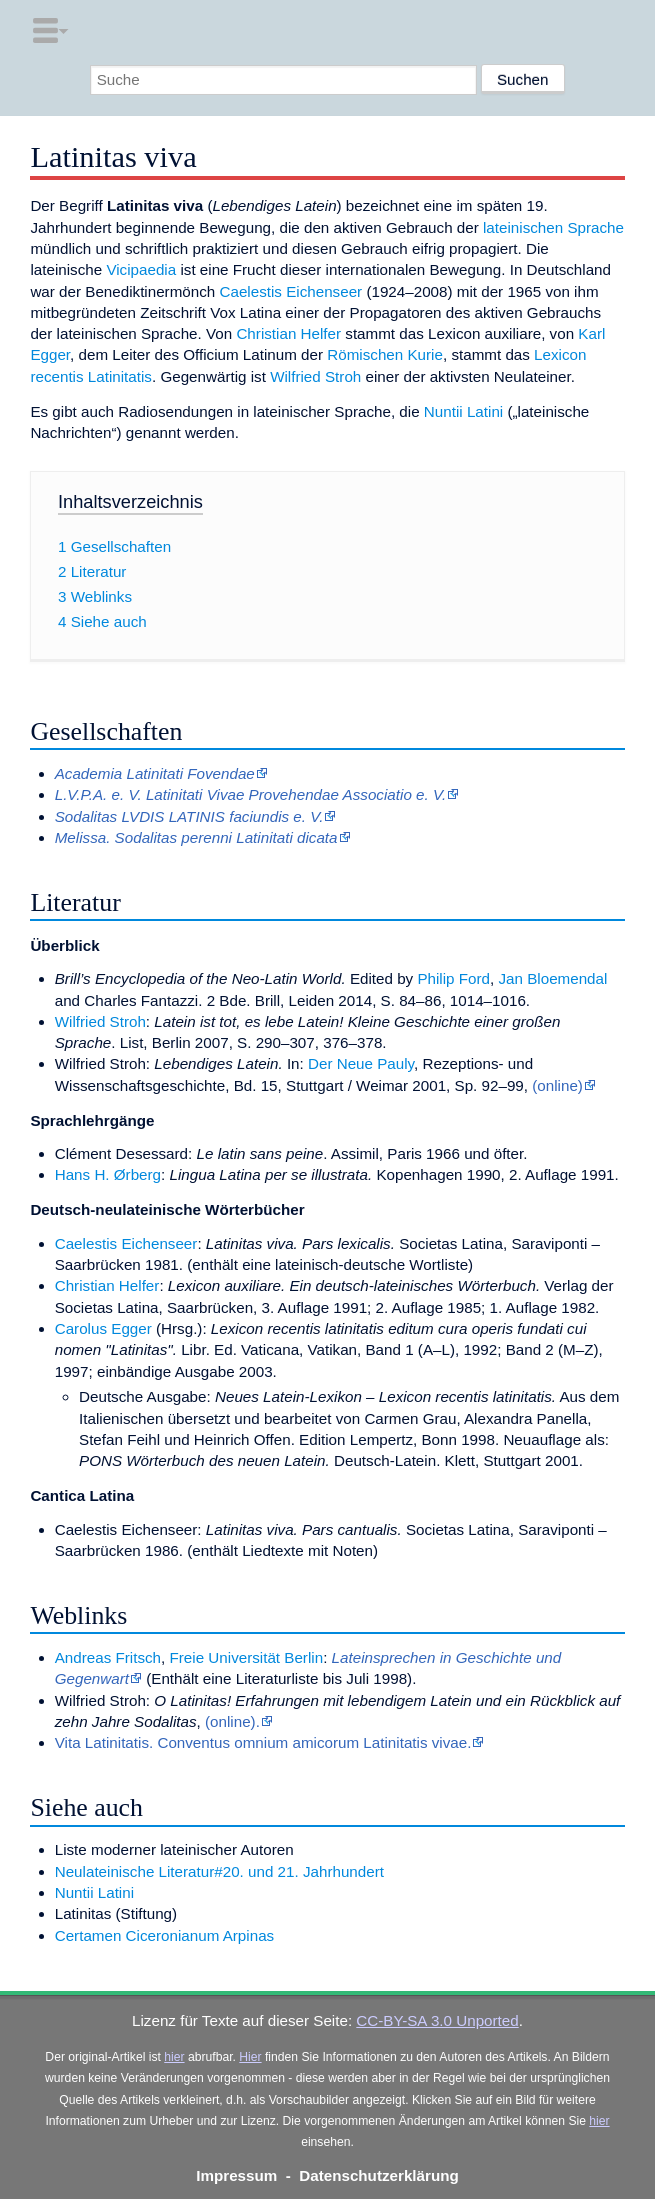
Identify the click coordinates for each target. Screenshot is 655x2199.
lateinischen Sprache (553, 227)
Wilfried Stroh (315, 376)
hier (174, 2057)
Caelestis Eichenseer (291, 291)
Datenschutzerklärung (379, 2175)
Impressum (236, 2175)
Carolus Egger (103, 1328)
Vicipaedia (141, 269)
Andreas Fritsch (108, 1657)
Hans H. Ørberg (108, 1174)
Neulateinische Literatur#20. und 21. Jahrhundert (219, 1871)
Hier (250, 2057)
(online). (232, 1721)
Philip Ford (453, 978)
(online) (557, 1085)
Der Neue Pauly (361, 1063)
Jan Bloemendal (552, 978)
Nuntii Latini (463, 411)
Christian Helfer (288, 333)
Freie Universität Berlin (247, 1657)
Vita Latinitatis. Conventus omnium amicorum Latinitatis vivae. (263, 1742)
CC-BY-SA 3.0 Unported (437, 2020)
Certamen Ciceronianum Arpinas (164, 1935)
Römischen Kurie (385, 354)
